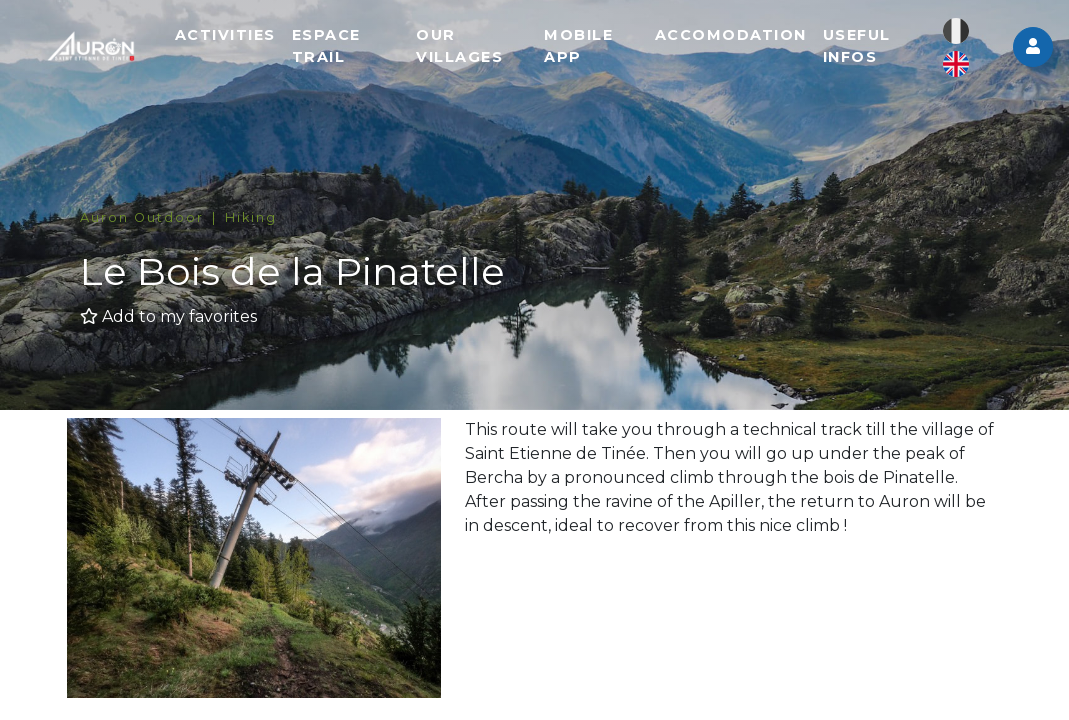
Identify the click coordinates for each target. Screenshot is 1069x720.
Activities (254, 39)
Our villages (482, 50)
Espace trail (355, 50)
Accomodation (740, 39)
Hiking (251, 217)
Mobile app (594, 50)
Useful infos (866, 50)
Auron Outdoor (142, 217)
